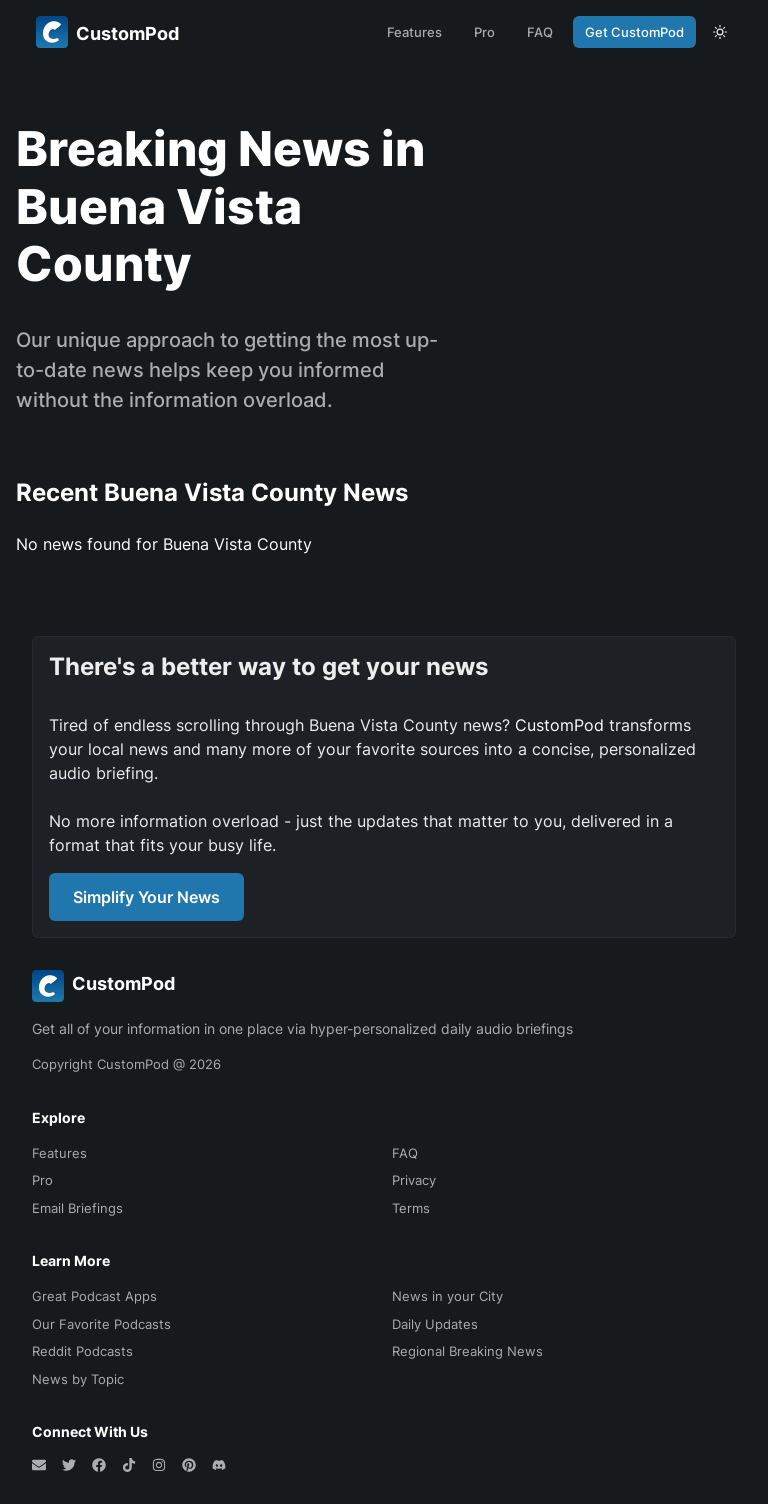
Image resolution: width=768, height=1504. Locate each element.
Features (414, 32)
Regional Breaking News (467, 1351)
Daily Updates (435, 1324)
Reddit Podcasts (82, 1351)
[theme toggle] (720, 32)
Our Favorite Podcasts (101, 1324)
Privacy (414, 1180)
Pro (484, 32)
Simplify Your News (146, 897)
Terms (411, 1208)
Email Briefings (77, 1208)
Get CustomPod (634, 32)
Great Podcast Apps (94, 1296)
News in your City (447, 1296)
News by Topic (78, 1379)
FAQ (540, 32)
